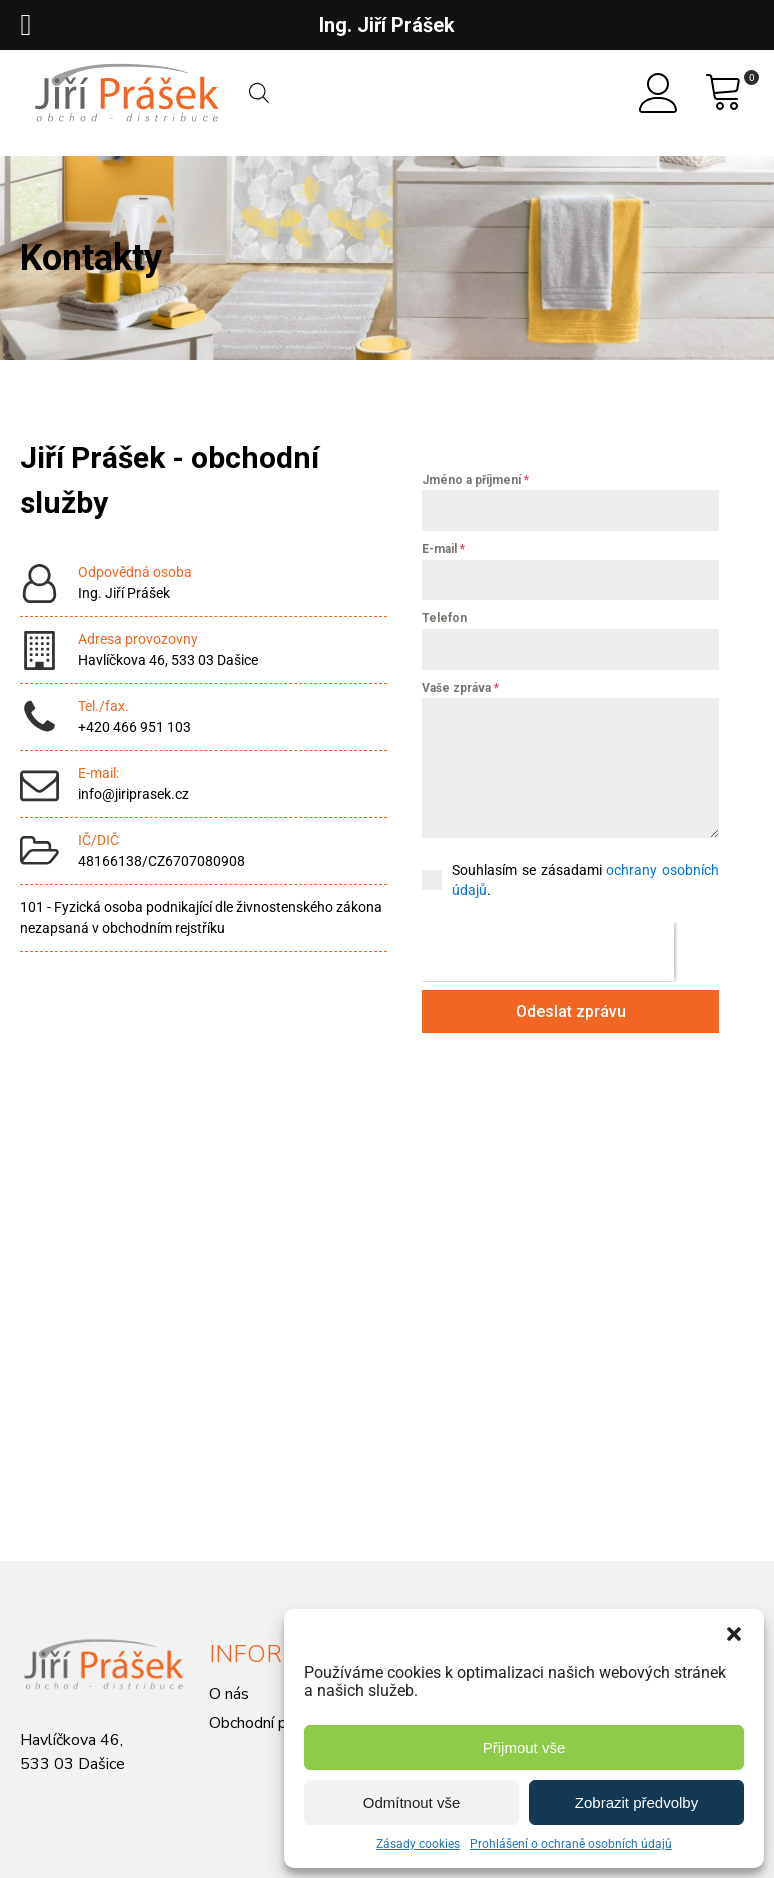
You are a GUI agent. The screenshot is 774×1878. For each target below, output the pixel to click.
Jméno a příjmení (475, 480)
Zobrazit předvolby (636, 1802)
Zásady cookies (418, 1844)
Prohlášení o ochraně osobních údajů (571, 1844)
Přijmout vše (524, 1747)
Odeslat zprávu (571, 1011)
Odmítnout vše (412, 1802)
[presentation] (548, 951)
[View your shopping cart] (724, 93)
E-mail (443, 549)
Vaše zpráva (460, 688)
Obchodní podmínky (277, 1723)
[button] (734, 1634)
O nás (229, 1694)
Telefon (444, 618)
